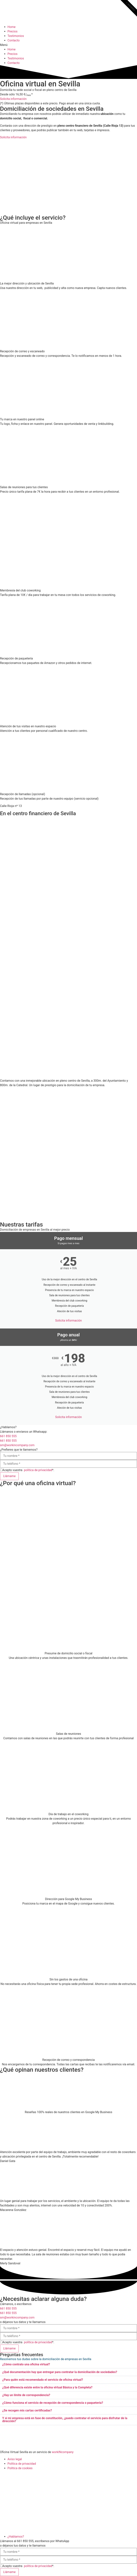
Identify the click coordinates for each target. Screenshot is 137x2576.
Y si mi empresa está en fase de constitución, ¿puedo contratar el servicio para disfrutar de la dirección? (64, 2419)
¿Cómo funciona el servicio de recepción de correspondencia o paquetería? (52, 2403)
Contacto (13, 40)
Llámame (9, 1476)
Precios (12, 31)
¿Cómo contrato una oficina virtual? (26, 2364)
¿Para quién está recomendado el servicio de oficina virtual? (42, 2379)
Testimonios (15, 36)
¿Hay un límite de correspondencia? (26, 2395)
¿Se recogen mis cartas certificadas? (27, 2410)
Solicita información (68, 1320)
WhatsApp (62, 2541)
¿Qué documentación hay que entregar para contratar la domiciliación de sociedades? (59, 2372)
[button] (68, 45)
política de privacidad (38, 1470)
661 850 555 (25, 2541)
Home (11, 27)
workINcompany (62, 2452)
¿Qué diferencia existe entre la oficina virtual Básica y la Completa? (47, 2387)
